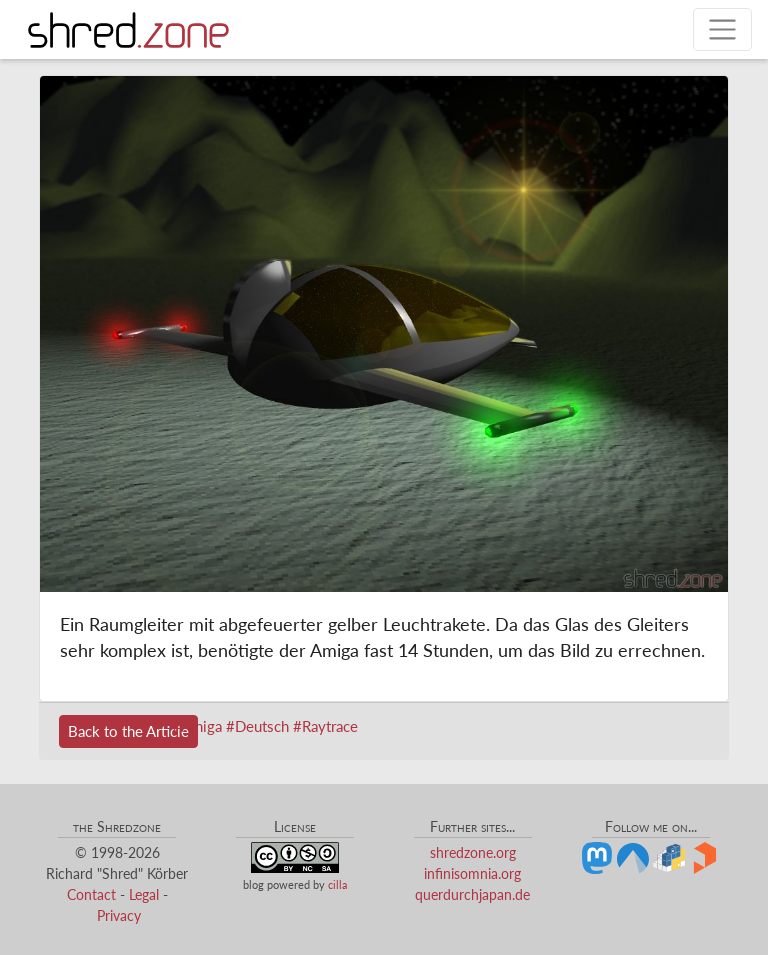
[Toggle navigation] (722, 29)
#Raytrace (325, 726)
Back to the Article (128, 731)
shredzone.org (473, 852)
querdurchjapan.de (472, 894)
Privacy (119, 915)
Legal (144, 894)
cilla (337, 884)
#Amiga (197, 726)
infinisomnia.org (472, 873)
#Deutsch (257, 726)
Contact (91, 894)
